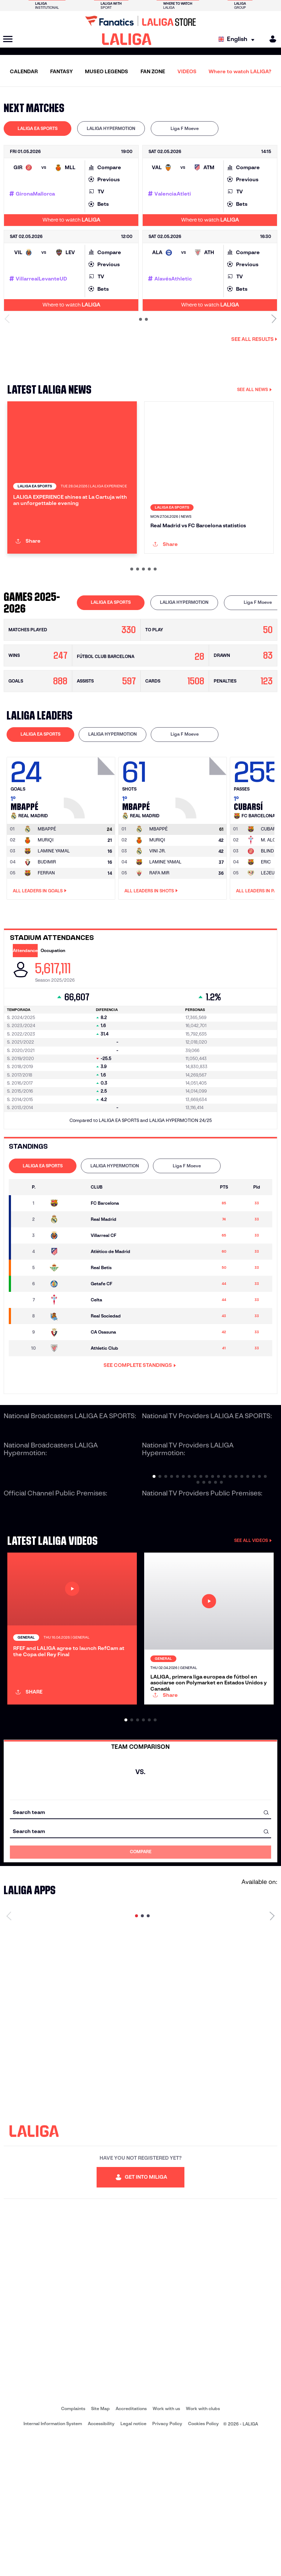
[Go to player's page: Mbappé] (90, 851)
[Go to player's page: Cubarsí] (270, 894)
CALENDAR (24, 71)
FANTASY (61, 71)
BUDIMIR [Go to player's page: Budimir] (47, 927)
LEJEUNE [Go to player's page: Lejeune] (270, 938)
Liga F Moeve (185, 128)
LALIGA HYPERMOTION (111, 128)
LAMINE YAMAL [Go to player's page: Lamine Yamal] (54, 916)
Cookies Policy (203, 2561)
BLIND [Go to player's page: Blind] (267, 916)
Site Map (100, 2546)
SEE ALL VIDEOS (253, 1605)
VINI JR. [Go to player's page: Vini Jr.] (157, 916)
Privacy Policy (167, 2561)
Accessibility (101, 2561)
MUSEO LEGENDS (106, 71)
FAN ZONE (152, 71)
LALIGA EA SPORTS (37, 128)
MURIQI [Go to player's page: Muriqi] (45, 905)
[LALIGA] (126, 39)
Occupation (53, 1016)
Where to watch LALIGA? (240, 71)
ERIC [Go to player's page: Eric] (266, 927)
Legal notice (133, 2561)
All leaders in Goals (40, 956)
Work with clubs (203, 2546)
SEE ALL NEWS (254, 389)
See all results (254, 339)
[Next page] (272, 2054)
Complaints (73, 2546)
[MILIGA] (270, 39)
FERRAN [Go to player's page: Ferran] (46, 938)
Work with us (166, 2546)
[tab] (37, 128)
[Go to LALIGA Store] (140, 21)
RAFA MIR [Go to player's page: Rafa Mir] (159, 938)
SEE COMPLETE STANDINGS (140, 1431)
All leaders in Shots (151, 956)
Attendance (25, 1016)
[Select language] (238, 39)
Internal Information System (52, 2561)
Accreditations (131, 2546)
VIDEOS (186, 71)
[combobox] (140, 1950)
